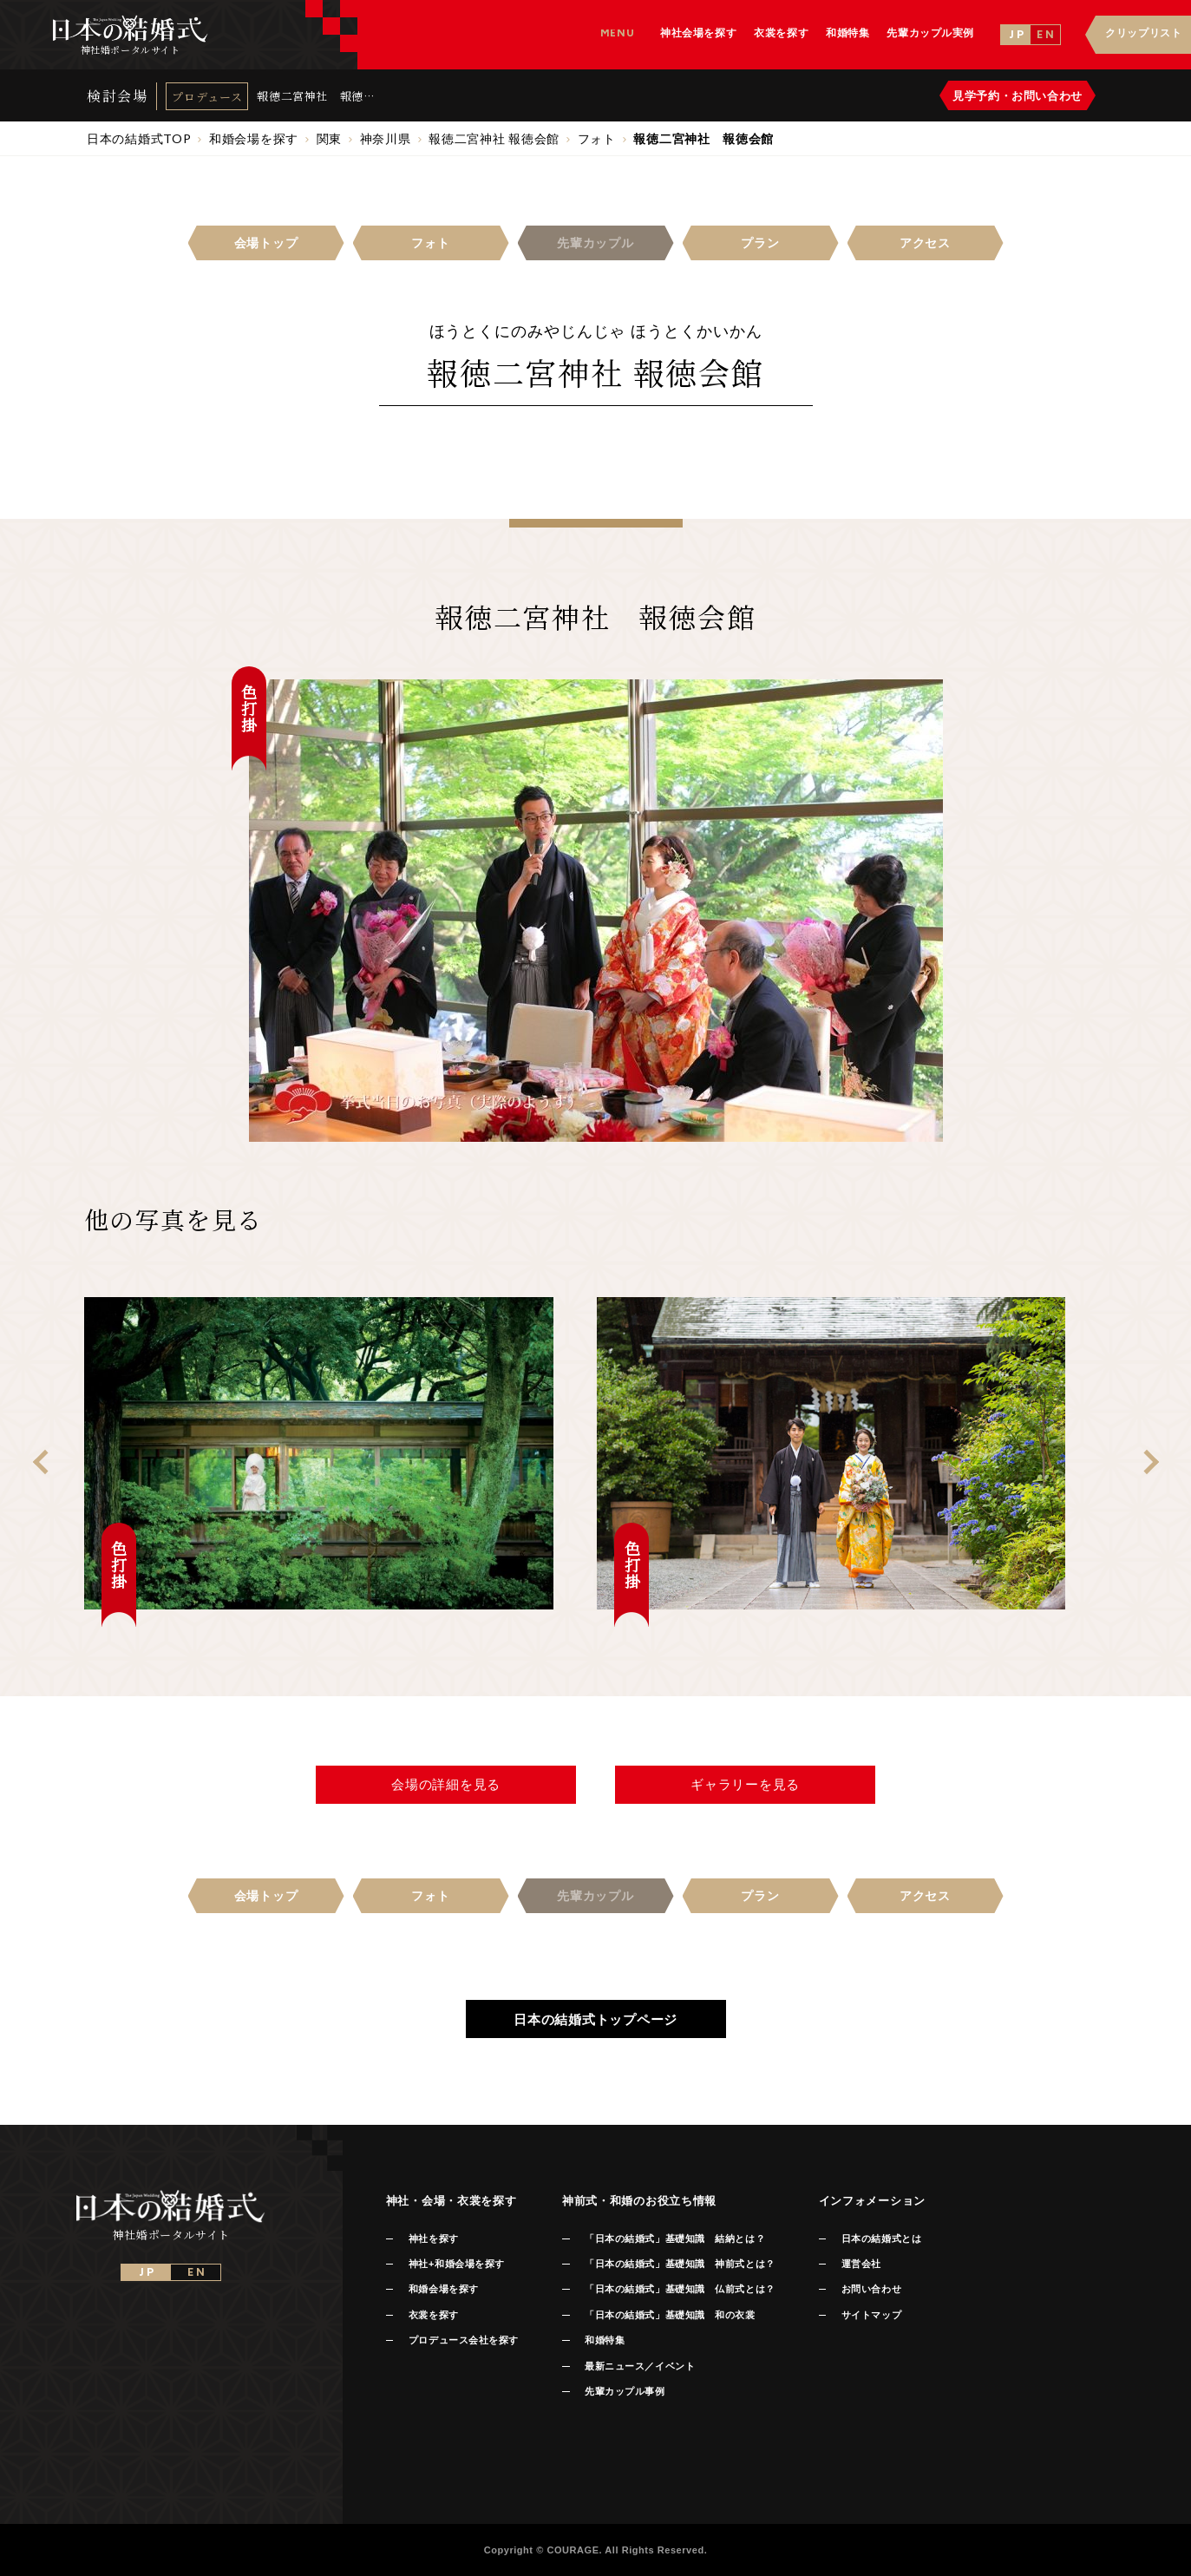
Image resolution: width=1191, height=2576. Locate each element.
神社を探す (434, 2238)
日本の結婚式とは (881, 2238)
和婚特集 (605, 2340)
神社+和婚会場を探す (457, 2263)
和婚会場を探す (444, 2289)
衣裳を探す (434, 2315)
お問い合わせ (871, 2289)
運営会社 (861, 2263)
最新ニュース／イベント (640, 2366)
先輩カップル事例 (624, 2391)
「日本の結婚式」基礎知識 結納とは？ (675, 2238)
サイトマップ (871, 2315)
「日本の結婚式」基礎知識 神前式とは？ (680, 2263)
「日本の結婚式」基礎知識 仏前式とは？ (680, 2289)
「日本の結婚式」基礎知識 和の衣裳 (670, 2315)
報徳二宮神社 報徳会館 (310, 96)
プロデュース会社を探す (464, 2340)
